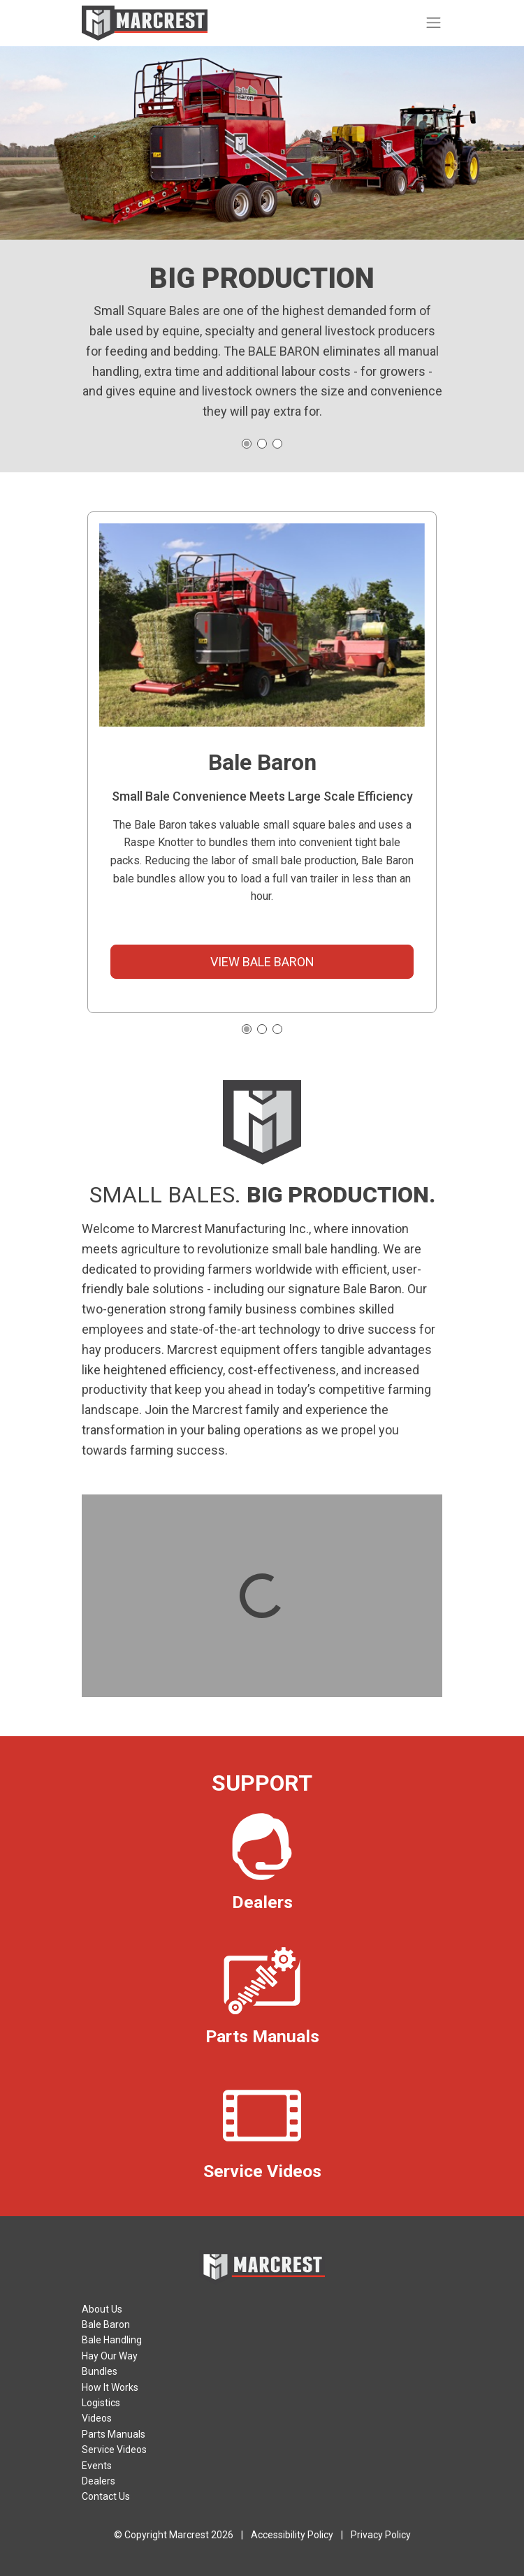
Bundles (99, 2371)
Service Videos (114, 2449)
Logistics (101, 2402)
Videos (97, 2418)
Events (97, 2465)
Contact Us (106, 2496)
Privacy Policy (381, 2534)
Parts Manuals (113, 2434)
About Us (102, 2309)
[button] (247, 1029)
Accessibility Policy (292, 2534)
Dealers (98, 2481)
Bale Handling (112, 2339)
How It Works (110, 2387)
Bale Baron (106, 2324)
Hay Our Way (110, 2356)
